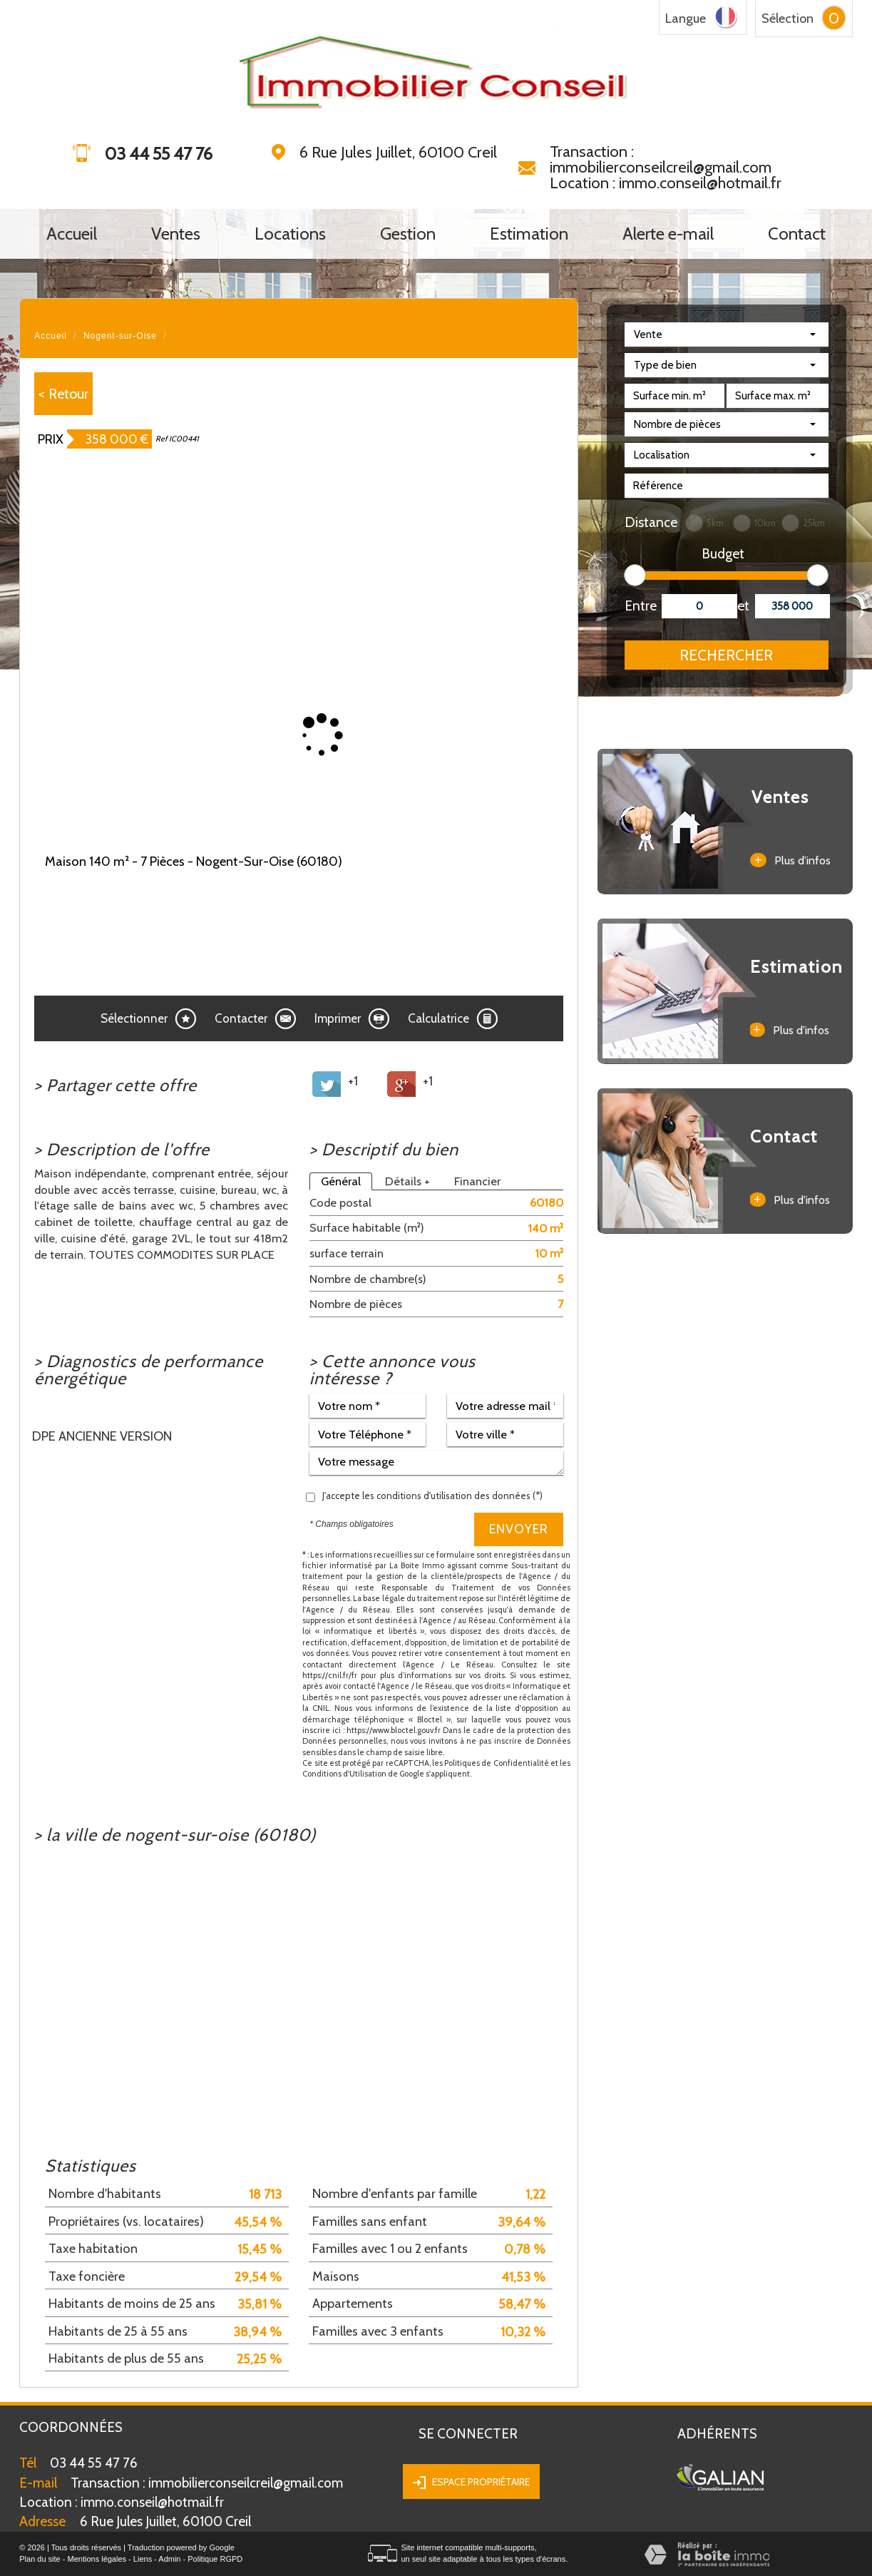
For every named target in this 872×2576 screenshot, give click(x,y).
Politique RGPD (215, 2559)
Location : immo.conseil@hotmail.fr (665, 183)
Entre (638, 606)
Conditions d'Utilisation (344, 1774)
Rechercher (726, 655)
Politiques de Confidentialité (496, 1763)
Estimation (529, 234)
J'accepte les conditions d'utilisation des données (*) (432, 1495)
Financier (477, 1181)
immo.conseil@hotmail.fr (121, 2502)
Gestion (408, 234)
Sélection (787, 18)
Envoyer (518, 1529)
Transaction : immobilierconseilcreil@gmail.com (660, 159)
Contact (797, 234)
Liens (142, 2559)
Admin (169, 2559)
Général (341, 1181)
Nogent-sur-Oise (120, 336)
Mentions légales (97, 2559)
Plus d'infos (790, 860)
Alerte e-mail (668, 234)
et (743, 606)
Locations (290, 234)
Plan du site (39, 2559)
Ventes (175, 234)
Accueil (71, 234)
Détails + (407, 1181)
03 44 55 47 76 (94, 2463)
